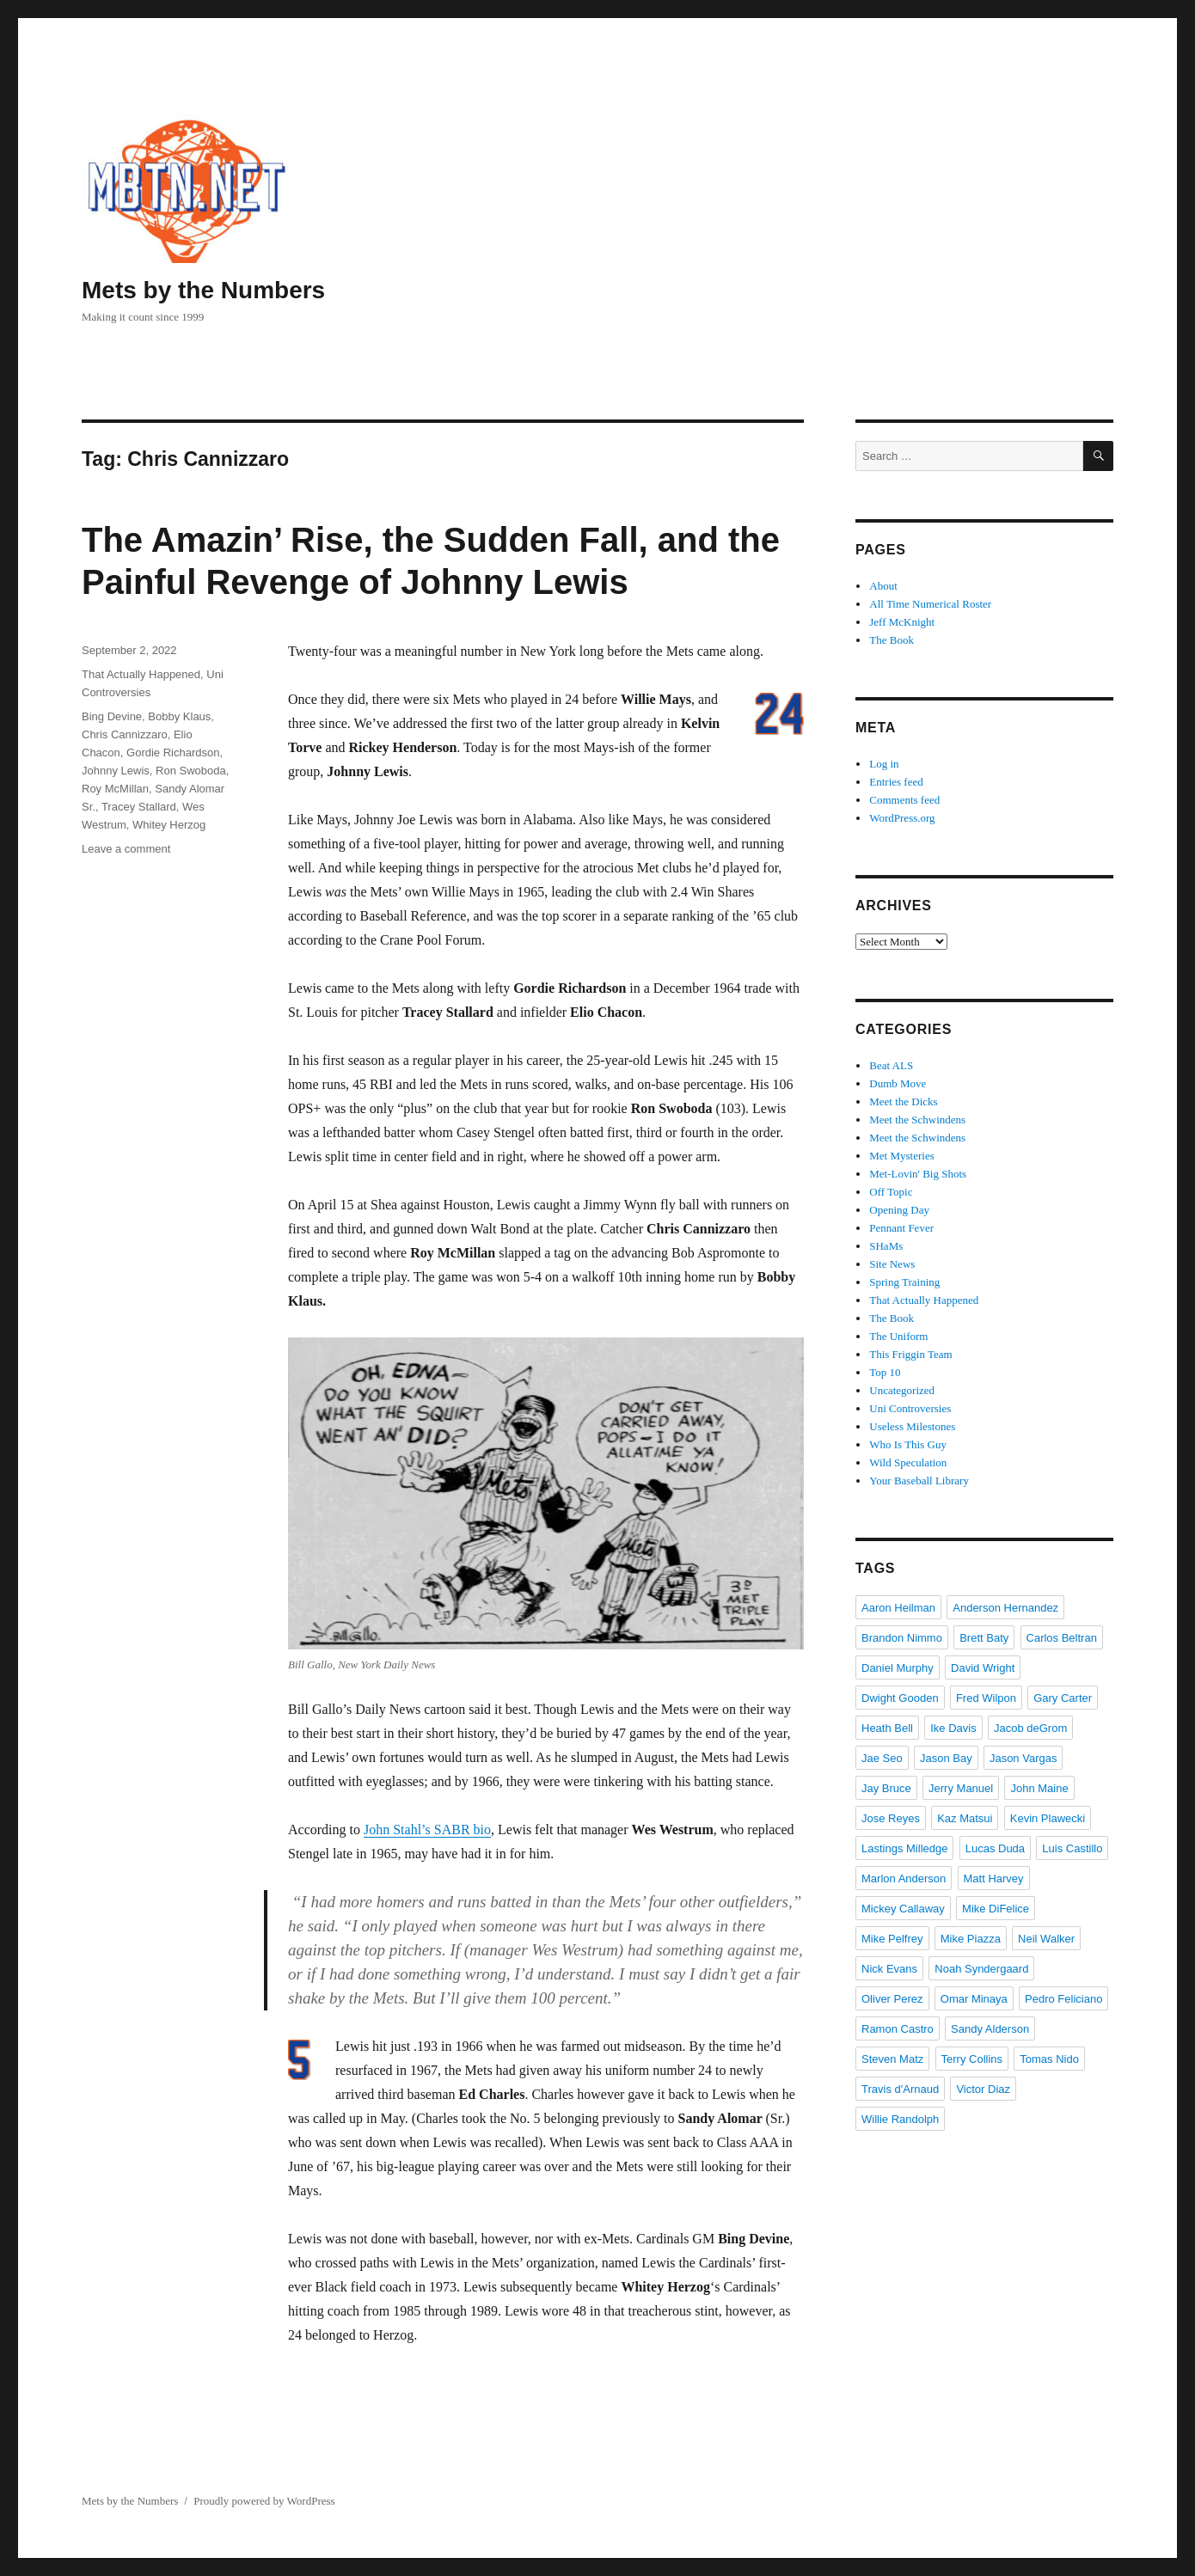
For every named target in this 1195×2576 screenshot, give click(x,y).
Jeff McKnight (902, 621)
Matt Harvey (994, 1878)
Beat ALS (891, 1065)
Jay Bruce (886, 1788)
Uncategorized (902, 1390)
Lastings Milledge (904, 1848)
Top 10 (884, 1372)
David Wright (982, 1667)
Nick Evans (889, 1968)
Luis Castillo (1072, 1848)
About (883, 585)
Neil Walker (1046, 1938)
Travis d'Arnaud (900, 2089)
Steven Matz (892, 2059)
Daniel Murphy (897, 1667)
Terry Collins (972, 2059)
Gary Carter (1062, 1698)
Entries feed (895, 781)
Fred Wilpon (986, 1698)
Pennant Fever (901, 1227)
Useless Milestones (912, 1426)
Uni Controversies (910, 1408)
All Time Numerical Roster (930, 603)
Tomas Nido (1049, 2059)
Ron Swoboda (191, 770)
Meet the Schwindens (917, 1119)
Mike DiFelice (995, 1908)
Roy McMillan (115, 788)
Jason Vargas (1023, 1758)
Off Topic (890, 1191)
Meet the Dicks (903, 1101)
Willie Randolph (900, 2119)
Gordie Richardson (172, 752)
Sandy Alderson (990, 2028)
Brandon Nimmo (901, 1637)
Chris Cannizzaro (125, 734)
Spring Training (904, 1282)
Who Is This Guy (908, 1444)
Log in (883, 763)
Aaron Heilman (898, 1607)
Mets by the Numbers (203, 290)
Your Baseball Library (919, 1480)
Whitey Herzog (168, 824)
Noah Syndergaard (981, 1968)
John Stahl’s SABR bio (427, 1829)
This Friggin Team (910, 1354)
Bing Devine (112, 716)
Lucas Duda (995, 1848)
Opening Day (899, 1209)
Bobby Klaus (179, 716)
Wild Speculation (908, 1462)
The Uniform (898, 1336)
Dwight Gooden (900, 1698)
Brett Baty (983, 1637)
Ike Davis (953, 1728)
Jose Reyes (890, 1818)
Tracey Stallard (138, 806)
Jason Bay (946, 1758)
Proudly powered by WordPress (263, 2500)
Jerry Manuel (960, 1788)
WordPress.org (902, 817)
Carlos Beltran (1061, 1637)
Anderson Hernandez (1005, 1607)
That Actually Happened (141, 674)
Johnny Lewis (116, 770)
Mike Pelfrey (892, 1938)
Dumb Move (897, 1083)
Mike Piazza (971, 1938)
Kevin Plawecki (1047, 1818)
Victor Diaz (983, 2089)
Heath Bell (887, 1728)
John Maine (1039, 1788)
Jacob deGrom (1030, 1728)
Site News (892, 1263)
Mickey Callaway (903, 1908)
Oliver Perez (892, 1998)
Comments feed (904, 799)
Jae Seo (882, 1758)
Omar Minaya (974, 1998)
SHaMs (886, 1245)
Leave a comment (126, 848)
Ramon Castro (897, 2028)
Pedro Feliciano (1063, 1998)
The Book (891, 639)
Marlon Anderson (903, 1878)
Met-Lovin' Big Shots (917, 1173)
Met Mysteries (901, 1155)
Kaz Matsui (964, 1818)
